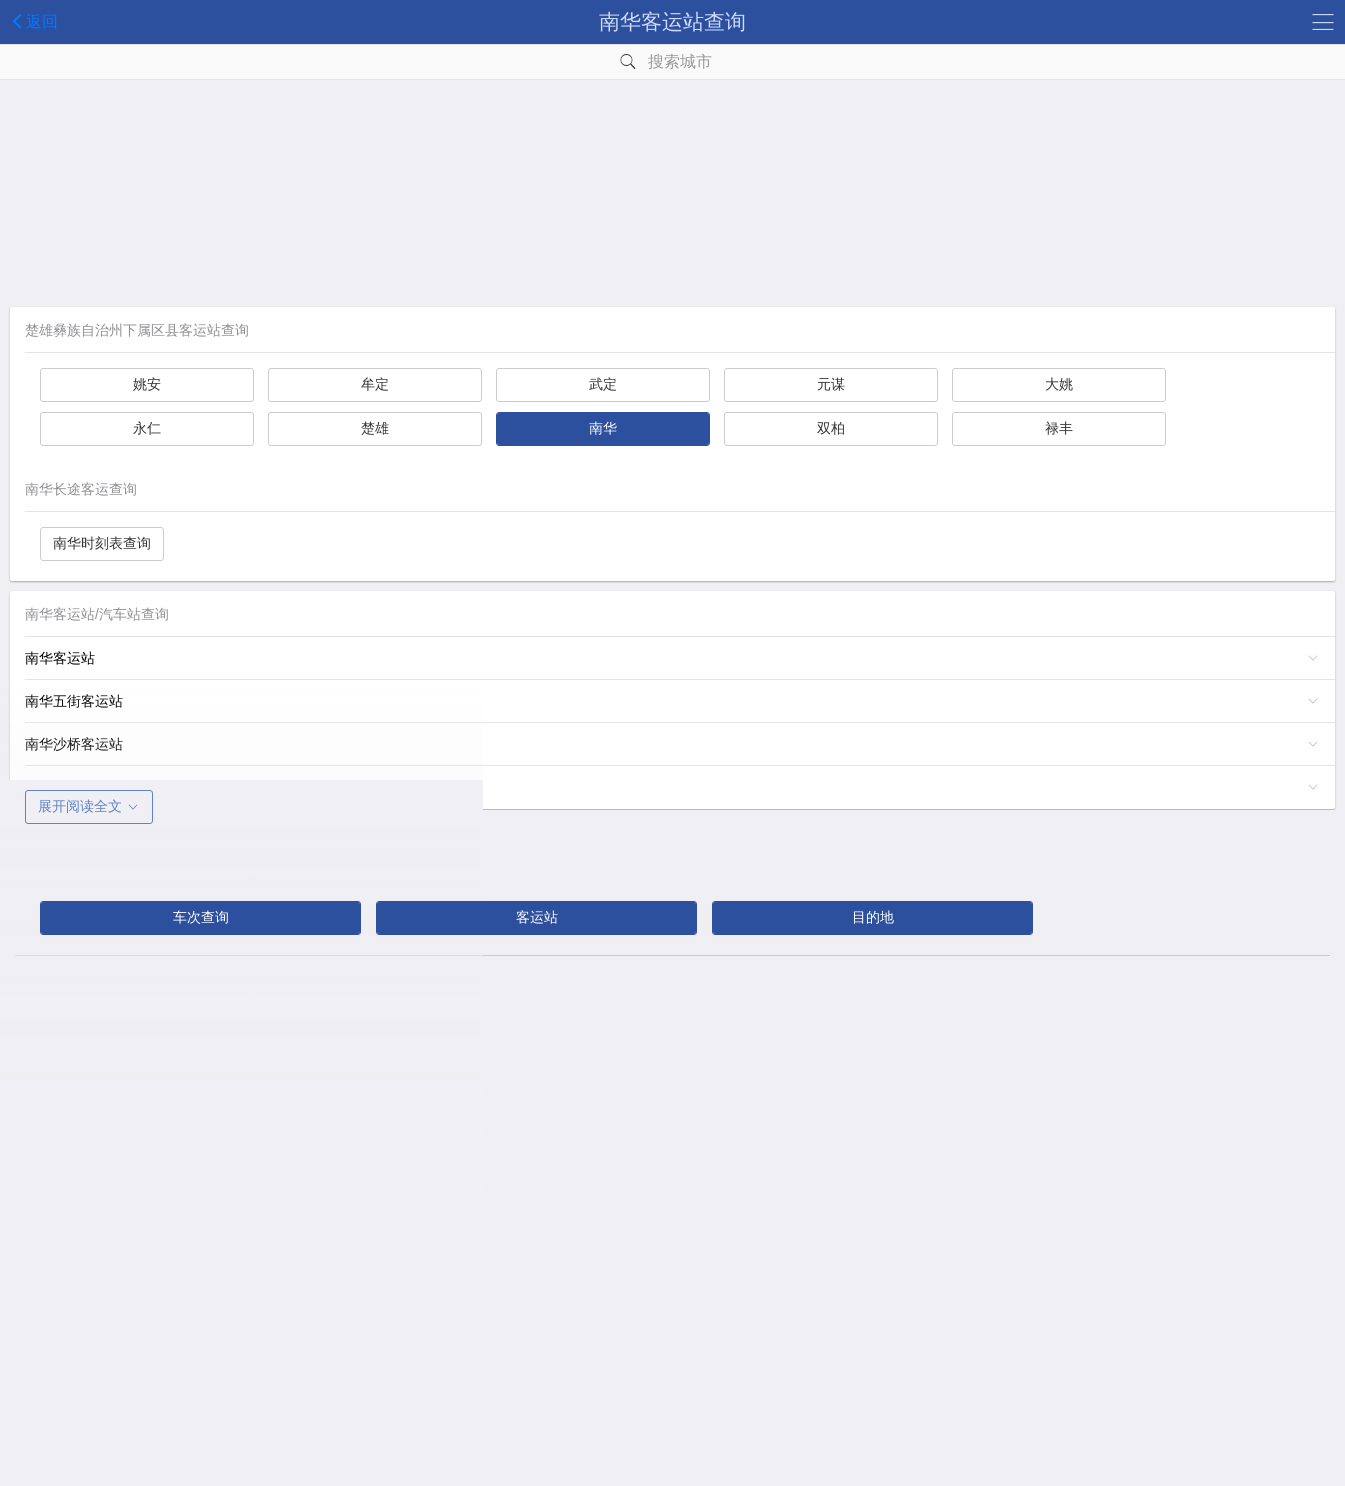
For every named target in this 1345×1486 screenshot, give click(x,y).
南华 (603, 428)
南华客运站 (60, 658)
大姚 (1059, 384)
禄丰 (1059, 428)
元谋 (831, 384)
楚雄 (375, 428)
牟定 (375, 384)
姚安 (147, 384)
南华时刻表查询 (102, 543)
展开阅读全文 (89, 806)
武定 (603, 384)
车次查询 (201, 917)
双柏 (831, 428)
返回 (31, 21)
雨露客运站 (60, 787)
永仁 (147, 428)
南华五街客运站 (74, 701)
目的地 (873, 917)
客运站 (537, 917)
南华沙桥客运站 (74, 744)
